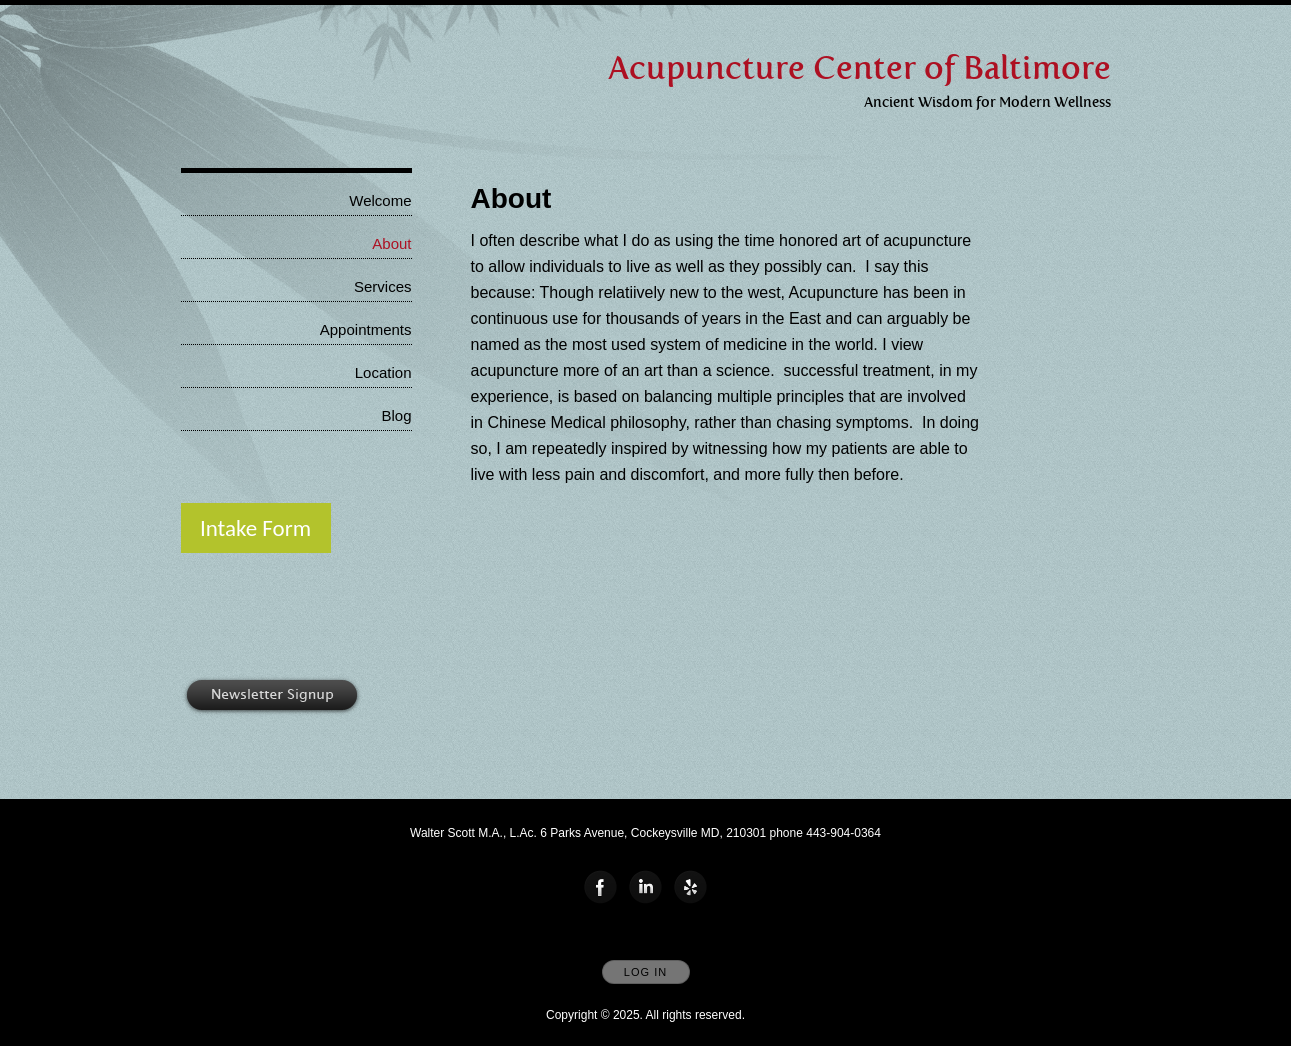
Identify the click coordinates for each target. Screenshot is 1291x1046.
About (391, 243)
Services (383, 286)
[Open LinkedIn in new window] (646, 888)
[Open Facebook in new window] (601, 888)
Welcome (380, 200)
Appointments (366, 329)
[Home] (859, 69)
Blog (396, 415)
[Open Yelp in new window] (691, 888)
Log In (645, 972)
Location (383, 372)
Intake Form (255, 528)
